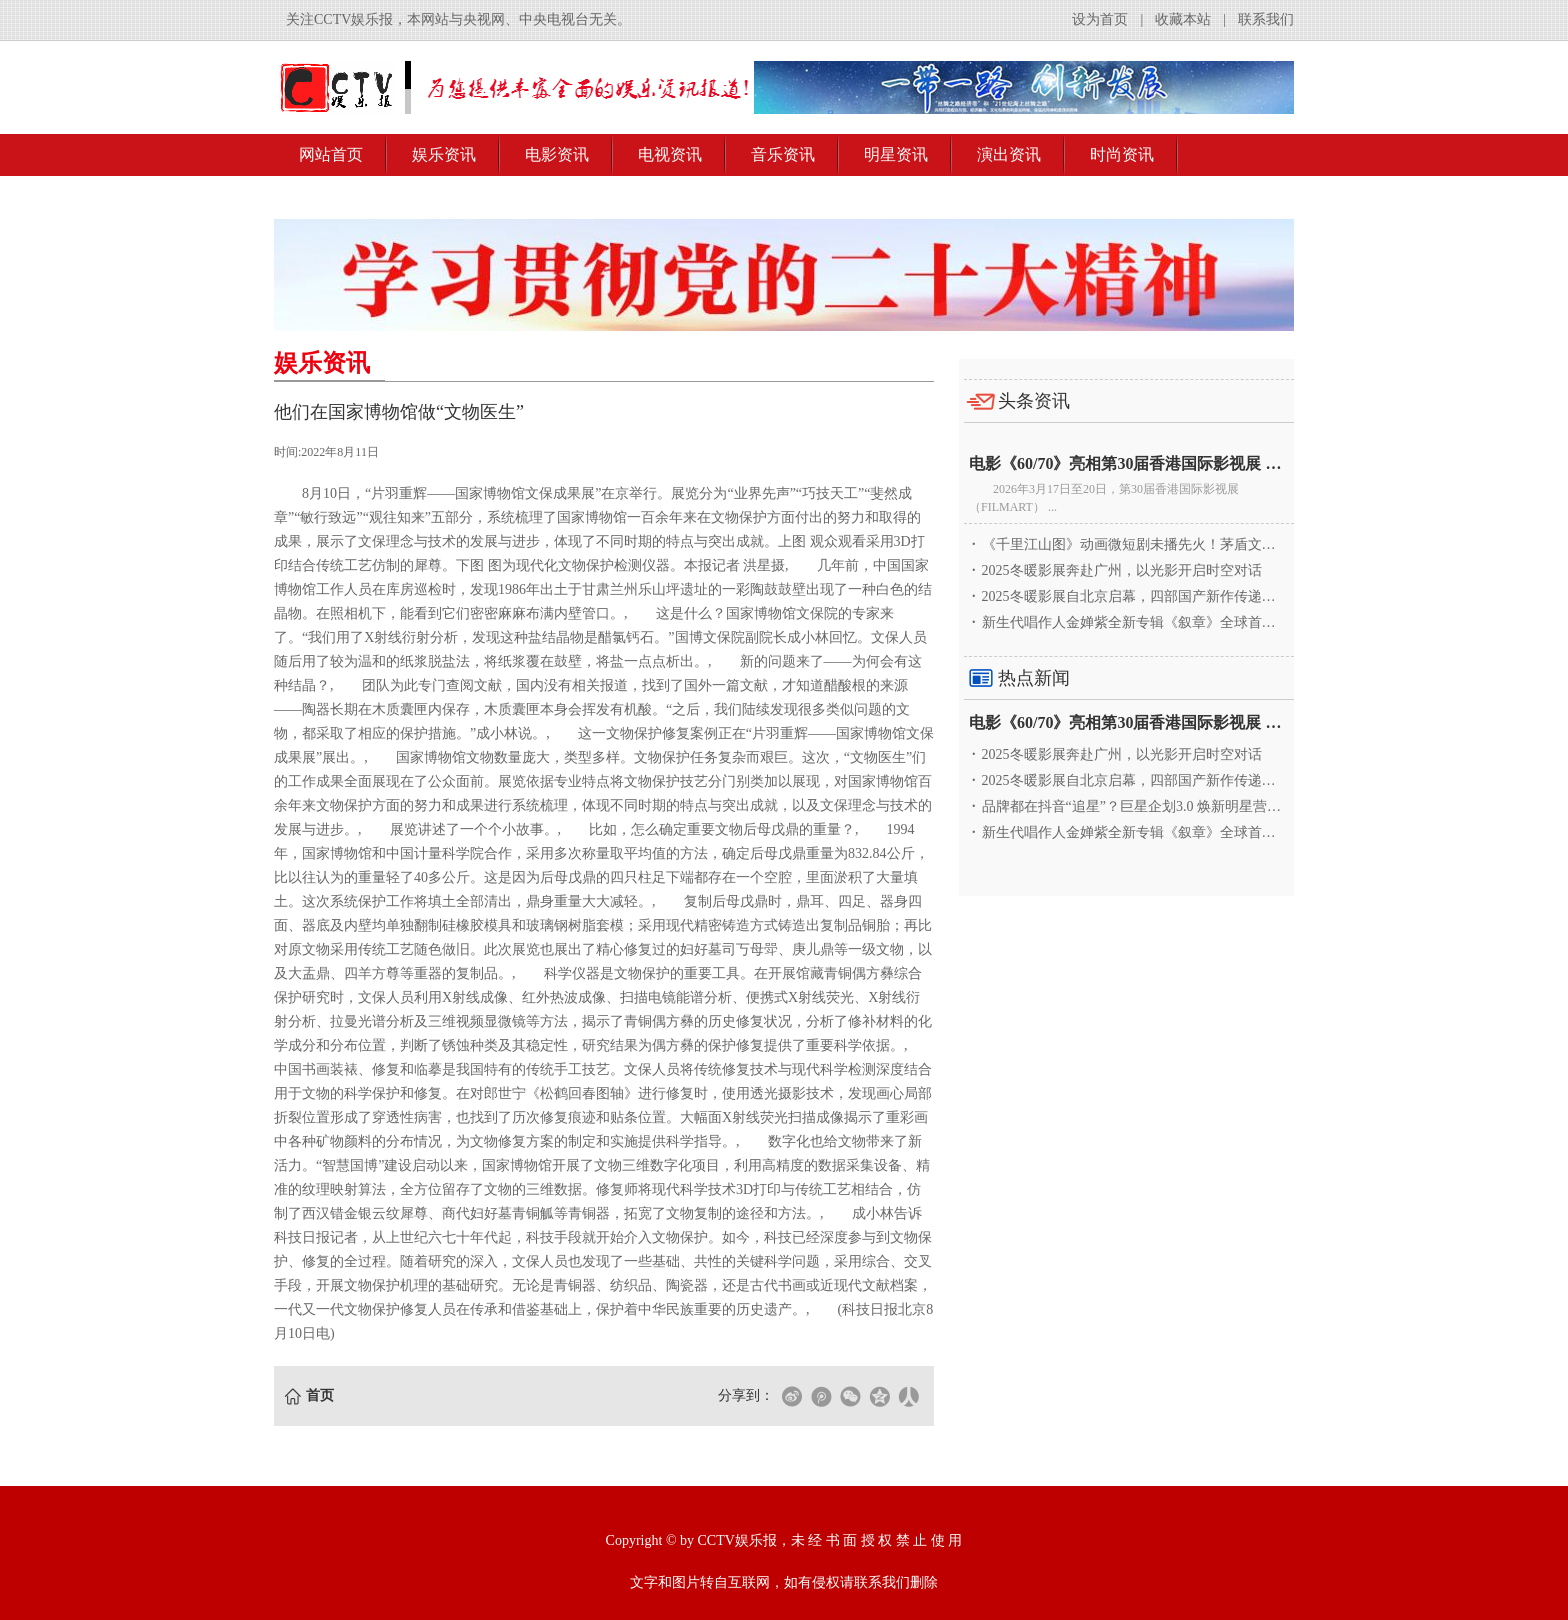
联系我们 (1266, 19)
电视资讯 (670, 154)
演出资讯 (1009, 154)
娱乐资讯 (444, 154)
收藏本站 (1183, 19)
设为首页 (1100, 19)
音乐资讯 (783, 154)
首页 (320, 1395)
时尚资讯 (1122, 154)
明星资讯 (896, 154)
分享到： (746, 1395)
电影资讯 (557, 154)
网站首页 (331, 154)
